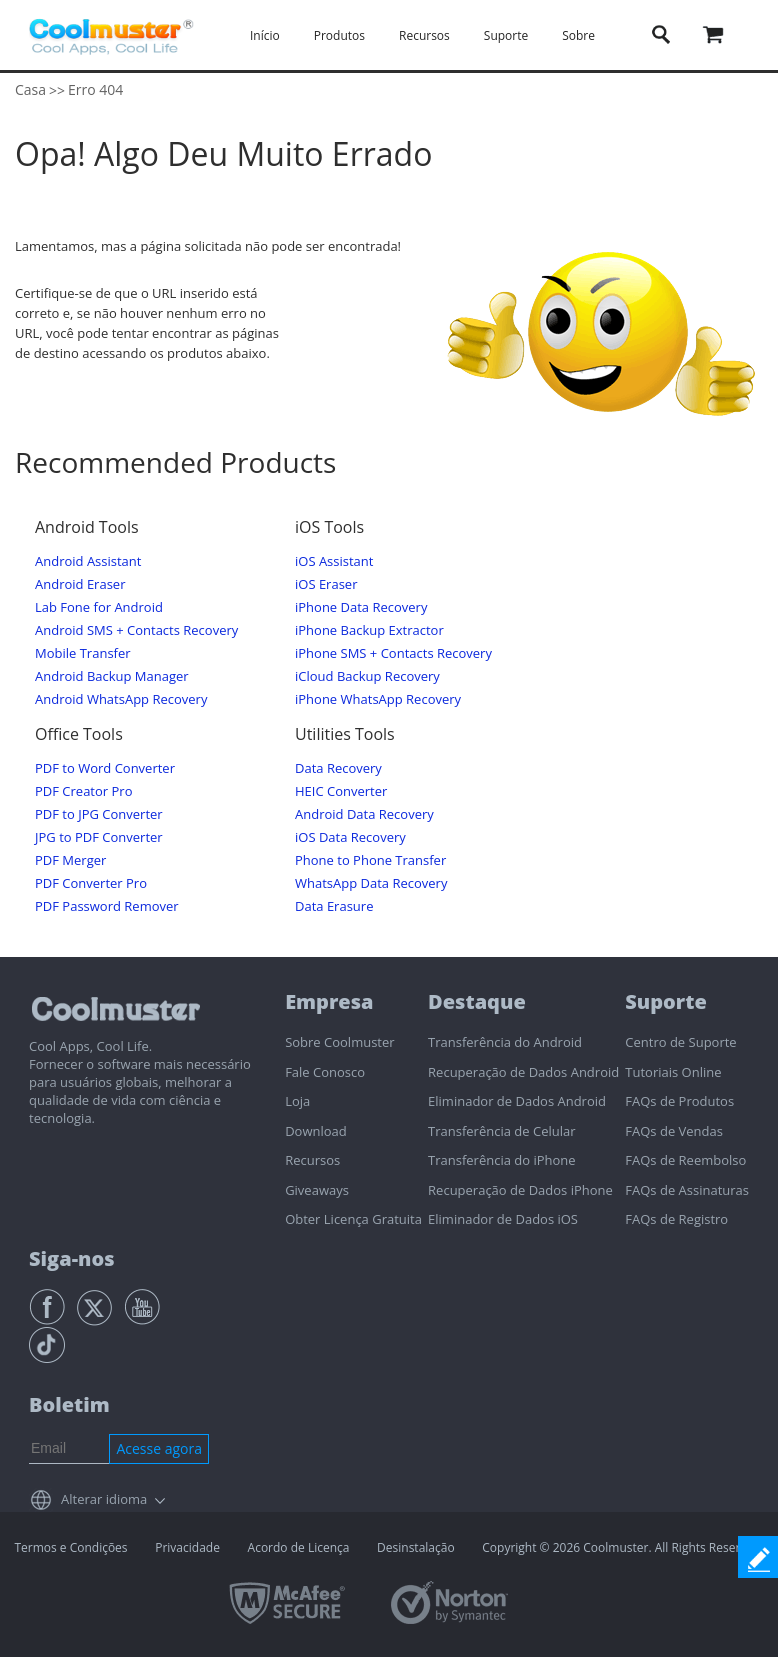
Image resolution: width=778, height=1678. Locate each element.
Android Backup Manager (112, 676)
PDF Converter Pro (91, 883)
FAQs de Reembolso (685, 1160)
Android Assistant (88, 561)
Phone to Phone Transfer (370, 860)
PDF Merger (70, 860)
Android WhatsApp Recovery (121, 699)
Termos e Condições (70, 1547)
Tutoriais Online (673, 1072)
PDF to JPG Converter (99, 814)
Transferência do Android (505, 1042)
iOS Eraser (326, 584)
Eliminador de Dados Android (517, 1101)
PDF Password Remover (107, 906)
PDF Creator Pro (83, 791)
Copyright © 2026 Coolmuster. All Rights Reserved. (622, 1547)
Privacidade (187, 1547)
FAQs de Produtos (679, 1101)
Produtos (339, 35)
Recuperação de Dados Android (523, 1072)
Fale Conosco (325, 1072)
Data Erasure (334, 906)
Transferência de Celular (501, 1131)
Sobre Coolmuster (339, 1042)
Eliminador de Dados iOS (503, 1219)
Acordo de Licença (299, 1547)
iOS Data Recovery (350, 837)
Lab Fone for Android (99, 607)
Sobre (578, 35)
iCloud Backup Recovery (367, 676)
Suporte (506, 35)
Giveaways (317, 1190)
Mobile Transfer (83, 653)
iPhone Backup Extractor (369, 630)
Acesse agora (159, 1448)
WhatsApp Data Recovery (371, 883)
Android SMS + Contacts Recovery (136, 630)
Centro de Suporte (680, 1042)
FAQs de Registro (676, 1219)
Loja (297, 1101)
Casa (30, 89)
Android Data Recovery (364, 814)
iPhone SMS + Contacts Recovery (393, 653)
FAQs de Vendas (674, 1131)
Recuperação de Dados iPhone (520, 1190)
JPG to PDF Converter (99, 837)
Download (316, 1131)
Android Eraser (80, 584)
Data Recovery (338, 768)
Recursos (424, 35)
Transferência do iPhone (502, 1160)
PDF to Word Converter (105, 768)
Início (265, 35)
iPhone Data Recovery (361, 607)
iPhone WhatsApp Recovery (378, 699)
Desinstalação (416, 1547)
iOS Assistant (334, 561)
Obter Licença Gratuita (353, 1219)
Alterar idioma (104, 1499)
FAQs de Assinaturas (687, 1190)
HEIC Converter (341, 791)
